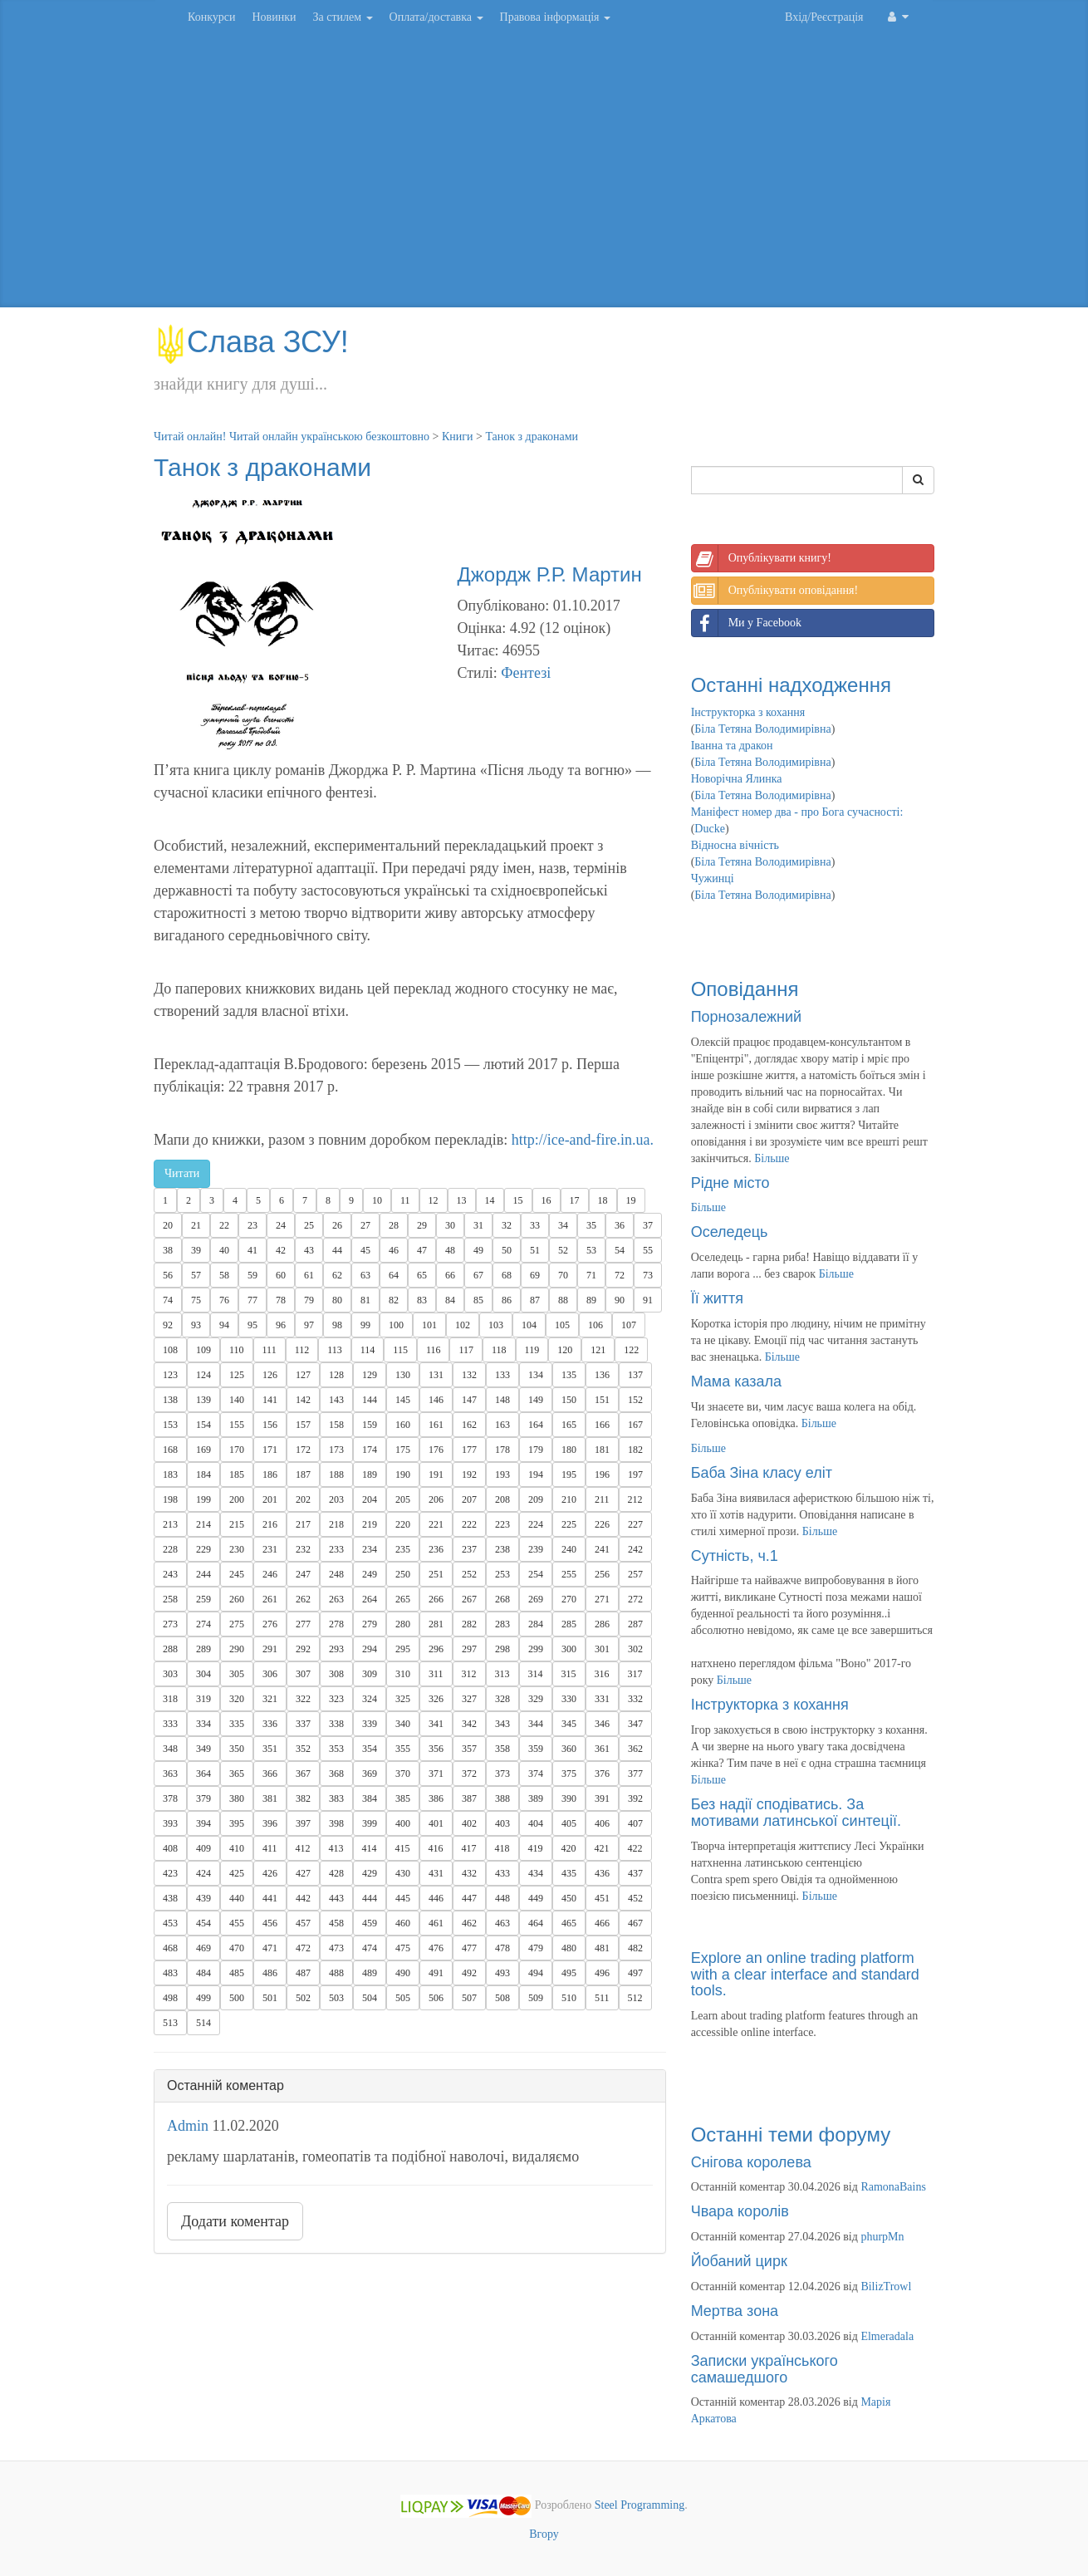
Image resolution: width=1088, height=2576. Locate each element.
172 (303, 1449)
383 (336, 1798)
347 (635, 1724)
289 (203, 1649)
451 (602, 1898)
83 (422, 1300)
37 (648, 1225)
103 (495, 1325)
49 (478, 1250)
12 (434, 1200)
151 (602, 1400)
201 (269, 1499)
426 (269, 1873)
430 (402, 1873)
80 (337, 1300)
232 (303, 1549)
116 (433, 1350)
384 (369, 1798)
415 (402, 1848)
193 (502, 1474)
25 (309, 1225)
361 (602, 1748)
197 (635, 1474)
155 (236, 1424)
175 (402, 1449)
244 (203, 1574)
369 (369, 1773)
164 (535, 1424)
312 (469, 1674)
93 (196, 1325)
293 (336, 1649)
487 (303, 1973)
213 (170, 1524)
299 (535, 1649)
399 (369, 1823)
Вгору (544, 2534)
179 (535, 1449)
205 (402, 1499)
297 (469, 1649)
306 (269, 1674)
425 (236, 1873)
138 (170, 1400)
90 (620, 1300)
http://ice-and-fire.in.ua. (583, 1139)
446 (436, 1898)
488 (336, 1973)
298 (502, 1649)
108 (170, 1350)
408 (170, 1848)
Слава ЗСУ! (251, 342)
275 (236, 1624)
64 (394, 1275)
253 (502, 1574)
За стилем (342, 17)
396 (269, 1823)
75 (196, 1300)
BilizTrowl (885, 2286)
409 (203, 1848)
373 (502, 1773)
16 (546, 1200)
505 (402, 1998)
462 (469, 1923)
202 (303, 1499)
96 (281, 1325)
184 (203, 1474)
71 (591, 1275)
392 (635, 1798)
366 (269, 1773)
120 (564, 1350)
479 (535, 1948)
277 (303, 1624)
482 (635, 1948)
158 (336, 1424)
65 (422, 1275)
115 (400, 1350)
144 (369, 1400)
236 (436, 1549)
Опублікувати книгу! (761, 558)
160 (402, 1424)
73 (648, 1275)
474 (369, 1948)
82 (394, 1300)
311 (436, 1674)
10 (377, 1200)
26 (337, 1225)
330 (568, 1699)
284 (535, 1624)
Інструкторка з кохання (748, 712)
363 (170, 1773)
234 (369, 1549)
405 (568, 1823)
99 (365, 1325)
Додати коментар (235, 2221)
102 (462, 1325)
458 (336, 1923)
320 (236, 1699)
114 (367, 1350)
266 (436, 1599)
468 (170, 1948)
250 (402, 1574)
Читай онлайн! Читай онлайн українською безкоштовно (291, 436)
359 (535, 1748)
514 (203, 2023)
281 (436, 1624)
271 (602, 1599)
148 (502, 1400)
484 (203, 1973)
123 (170, 1375)
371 (436, 1773)
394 (203, 1823)
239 (535, 1549)
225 (568, 1524)
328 (502, 1699)
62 (337, 1275)
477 (469, 1948)
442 (303, 1898)
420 (568, 1848)
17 (575, 1200)
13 (462, 1200)
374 (535, 1773)
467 (635, 1923)
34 (563, 1225)
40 (224, 1250)
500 (236, 1998)
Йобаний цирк (739, 2261)
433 (502, 1873)
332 (635, 1699)
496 (602, 1973)
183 (170, 1474)
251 (436, 1574)
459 (369, 1923)
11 (405, 1200)
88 (563, 1300)
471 (269, 1948)
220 (402, 1524)
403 (502, 1823)
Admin (187, 2125)
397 (303, 1823)
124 (203, 1375)
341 (436, 1724)
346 (602, 1724)
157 (303, 1424)
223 (502, 1524)
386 (436, 1798)
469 (203, 1948)
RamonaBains (893, 2187)
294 (369, 1649)
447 (469, 1898)
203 (336, 1499)
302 (635, 1649)
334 (203, 1724)
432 (469, 1873)
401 (436, 1823)
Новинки (274, 17)
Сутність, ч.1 (734, 1556)
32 (507, 1225)
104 (529, 1325)
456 (269, 1923)
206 (436, 1499)
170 (236, 1449)
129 (369, 1375)
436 (602, 1873)
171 (269, 1449)
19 (631, 1200)
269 (535, 1599)
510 (568, 1998)
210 (568, 1499)
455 (236, 1923)
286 (602, 1624)
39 (196, 1250)
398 (336, 1823)
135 (568, 1375)
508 (502, 1998)
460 (402, 1923)
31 (478, 1225)
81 (365, 1300)
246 (269, 1574)
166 (602, 1424)
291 (269, 1649)
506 (436, 1998)
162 (469, 1424)
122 (631, 1350)
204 (369, 1499)
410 (236, 1848)
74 (168, 1300)
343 (502, 1724)
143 (336, 1400)
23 (252, 1225)
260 (236, 1599)
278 (336, 1624)
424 (203, 1873)
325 (402, 1699)
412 (303, 1848)
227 (635, 1524)
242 (635, 1549)
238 (502, 1549)
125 (236, 1375)
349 (203, 1748)
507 (469, 1998)
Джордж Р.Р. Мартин (549, 574)
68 (507, 1275)
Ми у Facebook (746, 623)
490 (402, 1973)
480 (568, 1948)
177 (469, 1449)
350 (236, 1748)
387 (469, 1798)
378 (170, 1798)
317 (635, 1674)
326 (436, 1699)
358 (502, 1748)
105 (562, 1325)
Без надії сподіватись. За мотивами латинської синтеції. (796, 1812)
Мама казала (736, 1381)
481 (602, 1948)
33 (535, 1225)
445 (402, 1898)
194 (535, 1474)
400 (402, 1823)
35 (591, 1225)
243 (170, 1574)
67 (478, 1275)
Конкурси (211, 17)
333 (170, 1724)
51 (535, 1250)
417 (469, 1848)
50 (507, 1250)
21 (196, 1225)
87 (535, 1300)
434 (535, 1873)
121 (598, 1350)
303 (170, 1674)
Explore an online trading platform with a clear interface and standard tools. (805, 1974)
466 (602, 1923)
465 (568, 1923)
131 (436, 1375)
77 (252, 1300)
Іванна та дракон (732, 745)
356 (436, 1748)
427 (303, 1873)
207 (469, 1499)
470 (236, 1948)
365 (236, 1773)
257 (635, 1574)
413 (336, 1848)
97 (309, 1325)
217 (303, 1524)
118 (499, 1350)
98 (337, 1325)
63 (365, 1275)
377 (635, 1773)
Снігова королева (751, 2162)
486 (269, 1973)
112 (302, 1350)
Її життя (717, 1298)
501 (269, 1998)
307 (303, 1674)
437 (635, 1873)
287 (635, 1624)
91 (648, 1300)
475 (402, 1948)
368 (336, 1773)
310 (402, 1674)
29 (422, 1225)
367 (303, 1773)
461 (436, 1923)
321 (269, 1699)
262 (303, 1599)
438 (170, 1898)
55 (648, 1250)
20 (168, 1225)
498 (170, 1998)
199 (203, 1499)
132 (469, 1375)
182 (635, 1449)
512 (635, 1998)
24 (281, 1225)
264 (369, 1599)
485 (236, 1973)
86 (507, 1300)
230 (236, 1549)
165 (568, 1424)
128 (336, 1375)
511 (602, 1998)
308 (336, 1674)
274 (203, 1624)
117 (465, 1350)
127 (303, 1375)
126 (269, 1375)
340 (402, 1724)
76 (224, 1300)
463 (502, 1923)
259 (203, 1599)
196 (602, 1474)
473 (336, 1948)
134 (535, 1375)
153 (170, 1424)
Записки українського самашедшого (764, 2369)
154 (203, 1424)
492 (469, 1973)
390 (568, 1798)
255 (568, 1574)
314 (535, 1674)
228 (170, 1549)
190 (402, 1474)
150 (568, 1400)
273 (170, 1624)
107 (628, 1325)
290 (236, 1649)
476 (436, 1948)
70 (563, 1275)
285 (568, 1624)
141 (269, 1400)
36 (620, 1225)
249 (369, 1574)
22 (224, 1225)
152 (635, 1400)
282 (469, 1624)
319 (203, 1699)
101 (429, 1325)
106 (595, 1325)
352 (303, 1748)
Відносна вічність (735, 845)
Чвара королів (740, 2211)
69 (535, 1275)
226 (602, 1524)
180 (568, 1449)
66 (450, 1275)
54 (620, 1250)
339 (369, 1724)
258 (170, 1599)
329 (535, 1699)
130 (402, 1375)
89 (591, 1300)
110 (236, 1350)
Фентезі (526, 673)
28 (394, 1225)
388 (502, 1798)
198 (170, 1499)
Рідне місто (730, 1183)
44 (337, 1250)
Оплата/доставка (436, 17)
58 (224, 1275)
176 (436, 1449)
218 (336, 1524)
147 (469, 1400)
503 (336, 1998)
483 (170, 1973)
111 (269, 1350)
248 (336, 1574)
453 (170, 1923)
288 (170, 1649)
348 (170, 1748)
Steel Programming (640, 2506)
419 (535, 1848)
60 (281, 1275)
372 (469, 1773)
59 (252, 1275)
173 (336, 1449)
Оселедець (729, 1232)
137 (635, 1375)
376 (602, 1773)
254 (535, 1574)
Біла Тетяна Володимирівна (762, 729)
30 (450, 1225)
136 (602, 1375)
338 (336, 1724)
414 (369, 1848)
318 (170, 1699)
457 (303, 1923)
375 (568, 1773)
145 (402, 1400)
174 (369, 1449)
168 (170, 1449)
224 (535, 1524)
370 (402, 1773)
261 (269, 1599)
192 (469, 1474)
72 (620, 1275)
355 (402, 1748)
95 (252, 1325)
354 (369, 1748)
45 (365, 1250)
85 (478, 1300)
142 (303, 1400)
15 (518, 1200)
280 (402, 1624)
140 (236, 1400)
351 (269, 1748)
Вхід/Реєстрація (824, 17)
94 (224, 1325)
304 (203, 1674)
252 (469, 1574)
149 (535, 1400)
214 (203, 1524)
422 (635, 1848)
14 (490, 1200)
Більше (771, 1158)
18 (603, 1200)
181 (602, 1449)
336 (269, 1724)
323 (336, 1699)
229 (203, 1549)
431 (436, 1873)
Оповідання (745, 989)
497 (635, 1973)
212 (635, 1499)
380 (236, 1798)
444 (369, 1898)
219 (369, 1524)
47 (422, 1250)
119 (532, 1350)
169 (203, 1449)
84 (450, 1300)
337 (303, 1724)
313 (502, 1674)
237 (469, 1549)
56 (168, 1275)
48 (450, 1250)
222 (469, 1524)
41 (252, 1250)
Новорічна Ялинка (736, 779)
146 (436, 1400)
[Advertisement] (544, 174)
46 (394, 1250)
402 (469, 1823)
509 (535, 1998)
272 (635, 1599)
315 (568, 1674)
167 (635, 1424)
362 (635, 1748)
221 (436, 1524)
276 (269, 1624)
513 (170, 2023)
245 (236, 1574)
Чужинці (712, 878)
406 (602, 1823)
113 (334, 1350)
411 (269, 1848)
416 (436, 1848)
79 (309, 1300)
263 (336, 1599)
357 (469, 1748)
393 (170, 1823)
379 (203, 1798)
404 (535, 1823)
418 (502, 1848)
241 (602, 1549)
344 (535, 1724)
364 (203, 1773)
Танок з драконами (531, 436)
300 (568, 1649)
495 (568, 1973)
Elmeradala (887, 2336)
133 (502, 1375)
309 (369, 1674)
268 (502, 1599)
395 (236, 1823)
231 (269, 1549)
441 (269, 1898)
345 (568, 1724)
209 (535, 1499)
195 (568, 1474)
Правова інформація (555, 17)
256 (602, 1574)
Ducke (709, 828)
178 (502, 1449)
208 (502, 1499)
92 (168, 1325)
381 (269, 1798)
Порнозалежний (746, 1016)
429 (369, 1873)
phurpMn (882, 2236)
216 (269, 1524)
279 (369, 1624)
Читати (181, 1173)
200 (236, 1499)
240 (568, 1549)
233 (336, 1549)
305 (236, 1674)
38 (168, 1250)
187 (303, 1474)
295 (402, 1649)
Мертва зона (734, 2311)
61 (309, 1275)
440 (236, 1898)
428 (336, 1873)
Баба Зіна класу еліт (761, 1473)
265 (402, 1599)
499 (203, 1998)
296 (436, 1649)
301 (602, 1649)
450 (568, 1898)
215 (236, 1524)
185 (236, 1474)
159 (369, 1424)
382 (303, 1798)
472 (303, 1948)
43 (309, 1250)
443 (336, 1898)
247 (303, 1574)
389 (535, 1798)
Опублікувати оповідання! (775, 590)
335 (236, 1724)
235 (402, 1549)
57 (196, 1275)
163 (502, 1424)
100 (396, 1325)
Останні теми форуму (791, 2134)
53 (591, 1250)
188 (336, 1474)
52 (563, 1250)
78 (281, 1300)
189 (369, 1474)
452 (635, 1898)
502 (303, 1998)
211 (602, 1499)
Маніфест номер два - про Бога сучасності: (797, 812)
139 (203, 1400)
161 (436, 1424)
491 (436, 1973)
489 (369, 1973)
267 (469, 1599)
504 (369, 1998)
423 (170, 1873)
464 (535, 1923)
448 (502, 1898)
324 (369, 1699)
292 (303, 1649)
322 (303, 1699)
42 (281, 1250)
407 (635, 1823)
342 (469, 1724)
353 (336, 1748)
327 (469, 1699)
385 (402, 1798)
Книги (457, 436)
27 (365, 1225)
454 (203, 1923)
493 (502, 1973)
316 (602, 1674)
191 (436, 1474)
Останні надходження (791, 685)
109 (203, 1350)
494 (535, 1973)
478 (502, 1948)
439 (203, 1898)
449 (535, 1898)
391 (602, 1798)
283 (502, 1624)
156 (269, 1424)
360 (568, 1748)
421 (602, 1848)
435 (568, 1873)
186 (269, 1474)
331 (602, 1699)
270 (568, 1599)
